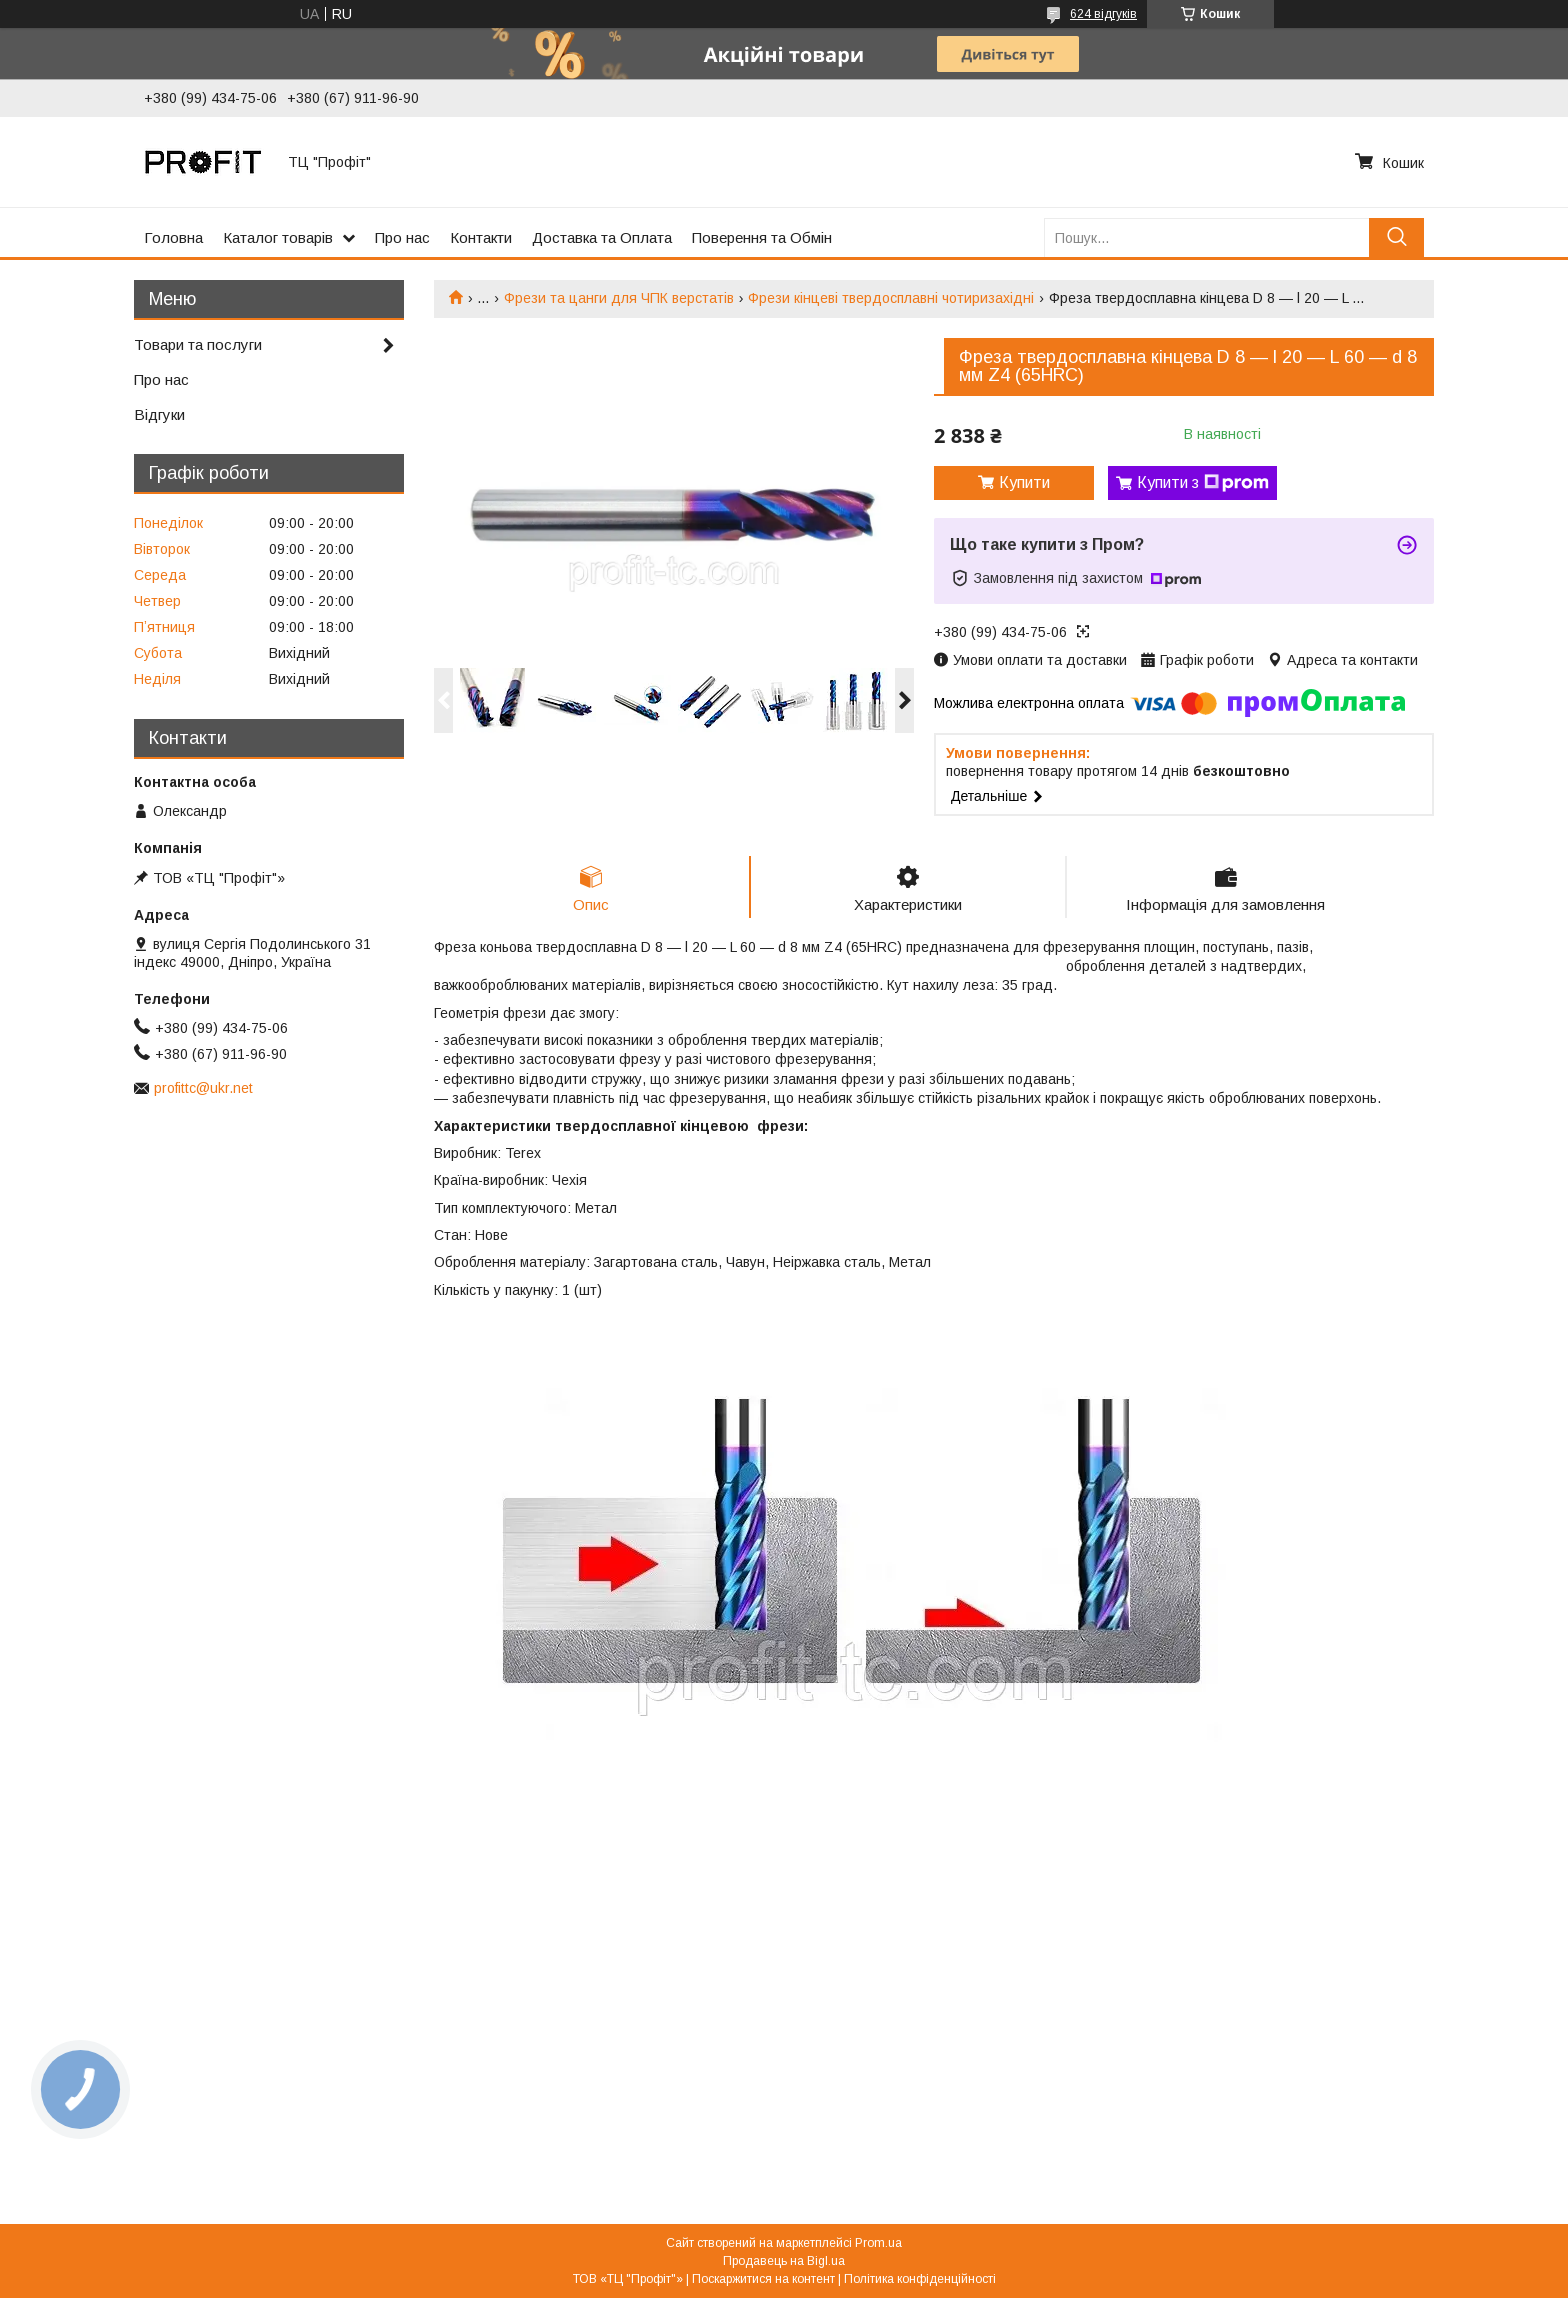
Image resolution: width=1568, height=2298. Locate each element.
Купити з (1203, 483)
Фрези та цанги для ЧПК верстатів (619, 298)
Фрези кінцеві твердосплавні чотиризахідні (891, 298)
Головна (173, 237)
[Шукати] (1396, 237)
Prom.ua (878, 2243)
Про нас (402, 237)
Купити (1024, 482)
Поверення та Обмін (762, 237)
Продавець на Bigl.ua (784, 2261)
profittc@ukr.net (203, 1088)
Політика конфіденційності (920, 2279)
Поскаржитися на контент (763, 2279)
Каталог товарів (278, 237)
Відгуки (159, 414)
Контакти (481, 237)
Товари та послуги (198, 344)
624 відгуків (1103, 14)
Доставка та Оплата (602, 237)
